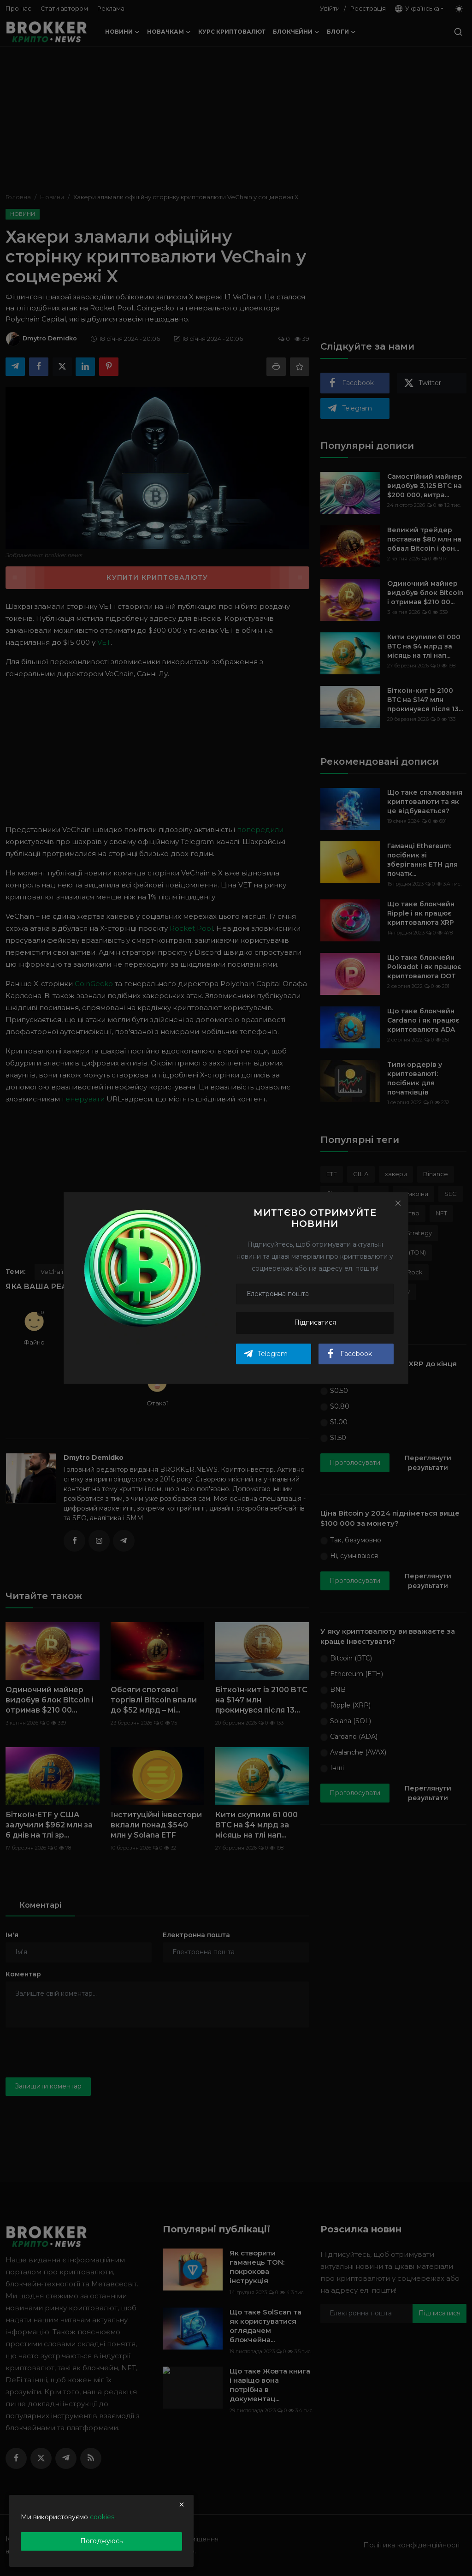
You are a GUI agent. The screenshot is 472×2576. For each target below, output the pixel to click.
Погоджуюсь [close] (101, 2541)
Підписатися (315, 1322)
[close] (181, 2504)
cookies (102, 2517)
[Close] (397, 1203)
